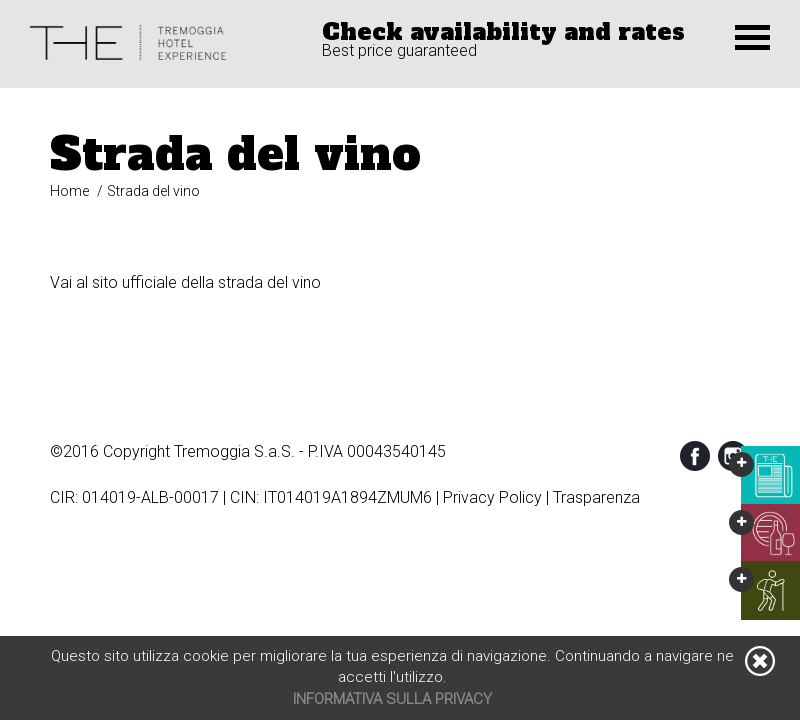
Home (69, 191)
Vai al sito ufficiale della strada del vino (185, 282)
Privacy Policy (492, 497)
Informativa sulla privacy (392, 699)
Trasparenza (596, 497)
